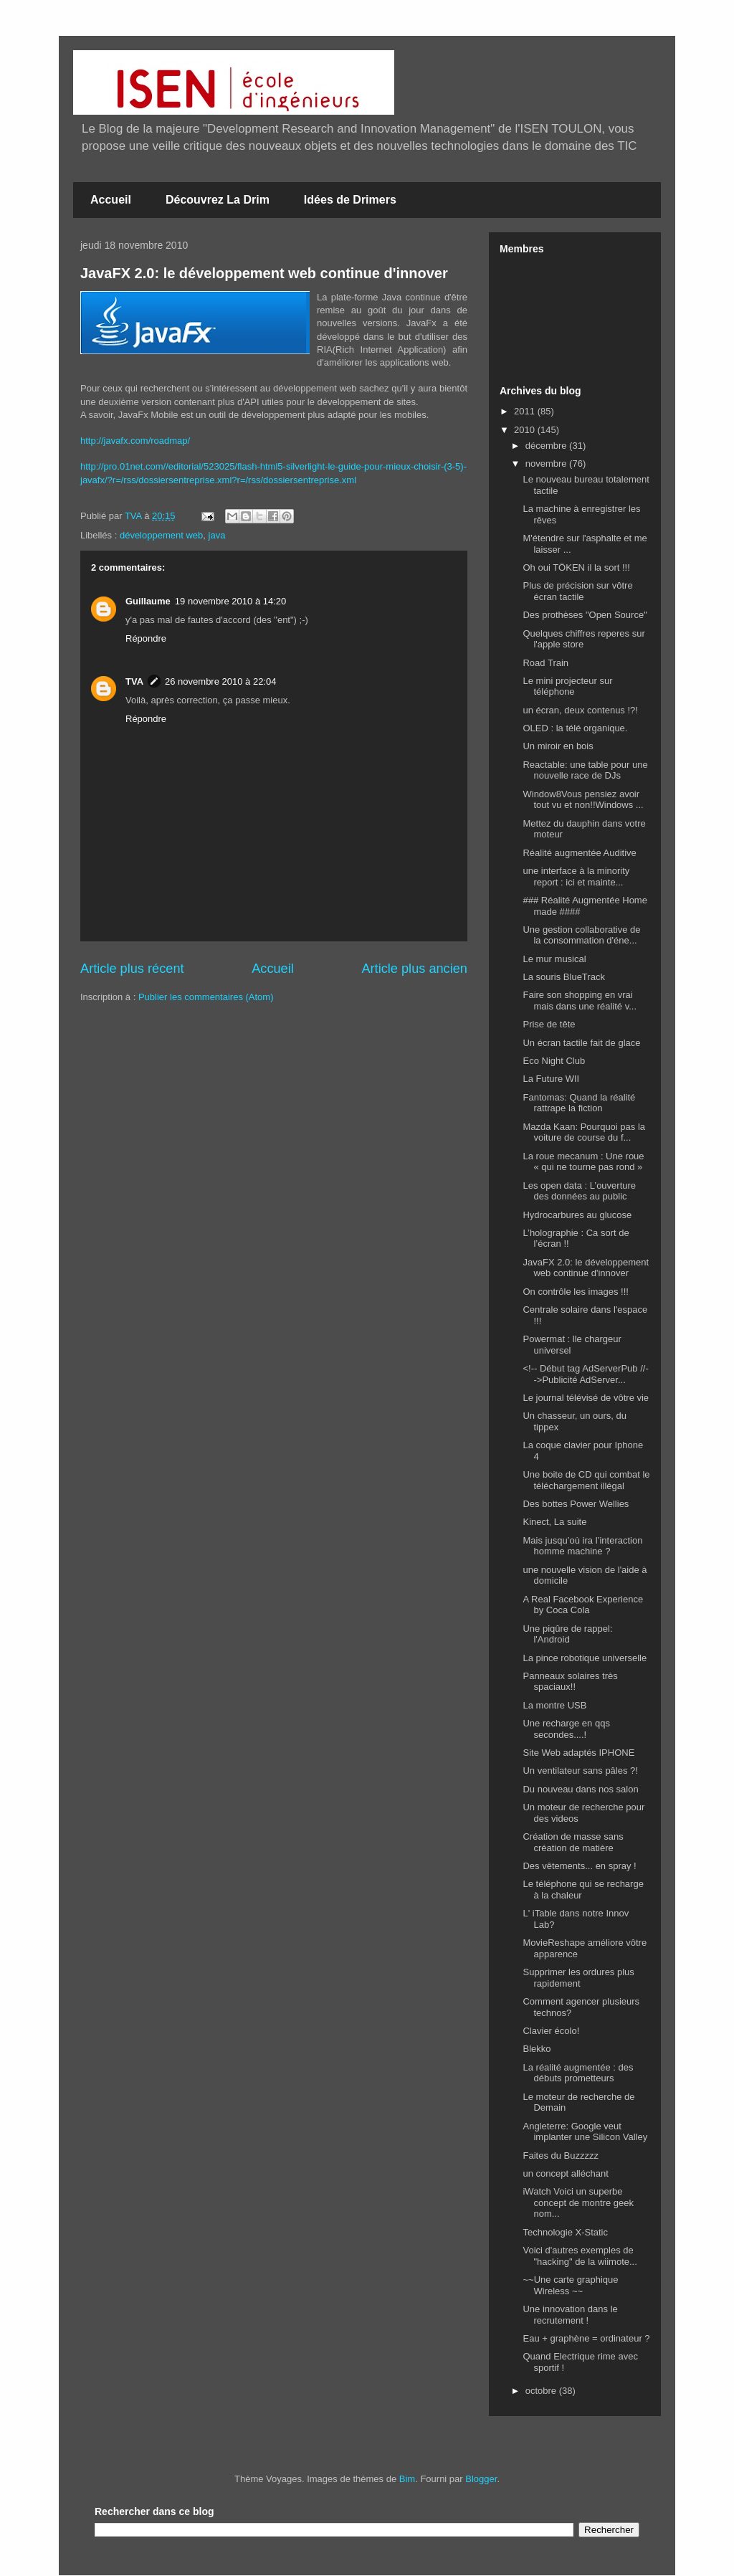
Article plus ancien (414, 968)
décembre (547, 445)
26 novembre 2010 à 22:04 (220, 681)
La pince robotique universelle (585, 1658)
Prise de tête (549, 1024)
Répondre (145, 638)
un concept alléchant (565, 2173)
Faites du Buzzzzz (561, 2155)
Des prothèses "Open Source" (585, 614)
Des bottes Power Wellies (576, 1503)
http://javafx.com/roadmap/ (135, 440)
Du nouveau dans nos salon (580, 1789)
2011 (526, 411)
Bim (407, 2478)
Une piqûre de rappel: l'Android (567, 1634)
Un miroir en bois (558, 746)
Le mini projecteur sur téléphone (567, 686)
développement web (161, 535)
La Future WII (551, 1078)
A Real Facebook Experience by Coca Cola (583, 1605)
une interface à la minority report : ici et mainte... (576, 876)
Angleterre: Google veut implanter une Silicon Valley (585, 2132)
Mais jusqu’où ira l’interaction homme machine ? (582, 1546)
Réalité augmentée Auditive (579, 852)
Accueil (110, 200)
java (217, 535)
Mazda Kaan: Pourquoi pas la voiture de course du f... (584, 1132)
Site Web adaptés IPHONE (578, 1752)
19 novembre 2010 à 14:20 (230, 601)
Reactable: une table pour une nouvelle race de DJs (585, 770)
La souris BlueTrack (563, 976)
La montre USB (554, 1705)
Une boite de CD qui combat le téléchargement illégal (586, 1480)
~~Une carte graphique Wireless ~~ (570, 2285)
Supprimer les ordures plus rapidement (578, 1978)
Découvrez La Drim (218, 200)
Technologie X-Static (565, 2232)
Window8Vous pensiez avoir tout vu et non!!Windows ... (583, 800)
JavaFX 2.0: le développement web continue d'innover (264, 273)
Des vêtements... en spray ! (579, 1865)
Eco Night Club (554, 1060)
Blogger (481, 2478)
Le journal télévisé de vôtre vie (586, 1397)
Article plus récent (132, 968)
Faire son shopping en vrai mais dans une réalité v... (580, 1000)
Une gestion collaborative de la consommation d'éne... (581, 935)
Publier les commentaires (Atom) (206, 997)
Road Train (545, 662)
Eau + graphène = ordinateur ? (586, 2338)
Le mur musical (554, 959)
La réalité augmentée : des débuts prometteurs (578, 2073)
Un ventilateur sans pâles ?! (580, 1770)
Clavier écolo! (551, 2030)
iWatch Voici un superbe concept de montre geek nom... (578, 2202)
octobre (542, 2390)
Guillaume (148, 601)
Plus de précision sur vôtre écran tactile (577, 591)
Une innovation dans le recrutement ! (570, 2315)
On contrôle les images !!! (575, 1291)
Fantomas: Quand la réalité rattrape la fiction (579, 1103)
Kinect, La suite (554, 1521)
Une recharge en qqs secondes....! (566, 1729)
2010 (526, 429)
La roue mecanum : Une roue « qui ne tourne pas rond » (583, 1162)
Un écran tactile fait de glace (581, 1042)
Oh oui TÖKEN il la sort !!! (576, 567)
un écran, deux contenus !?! (580, 710)
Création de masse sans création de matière (573, 1842)
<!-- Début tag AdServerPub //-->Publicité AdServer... (585, 1374)
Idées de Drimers (350, 200)
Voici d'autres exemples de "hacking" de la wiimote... (580, 2256)
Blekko (536, 2048)
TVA (134, 681)
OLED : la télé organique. (575, 728)
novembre (547, 463)
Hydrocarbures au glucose (577, 1214)
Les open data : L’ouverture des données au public (579, 1191)
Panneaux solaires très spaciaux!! (570, 1681)
